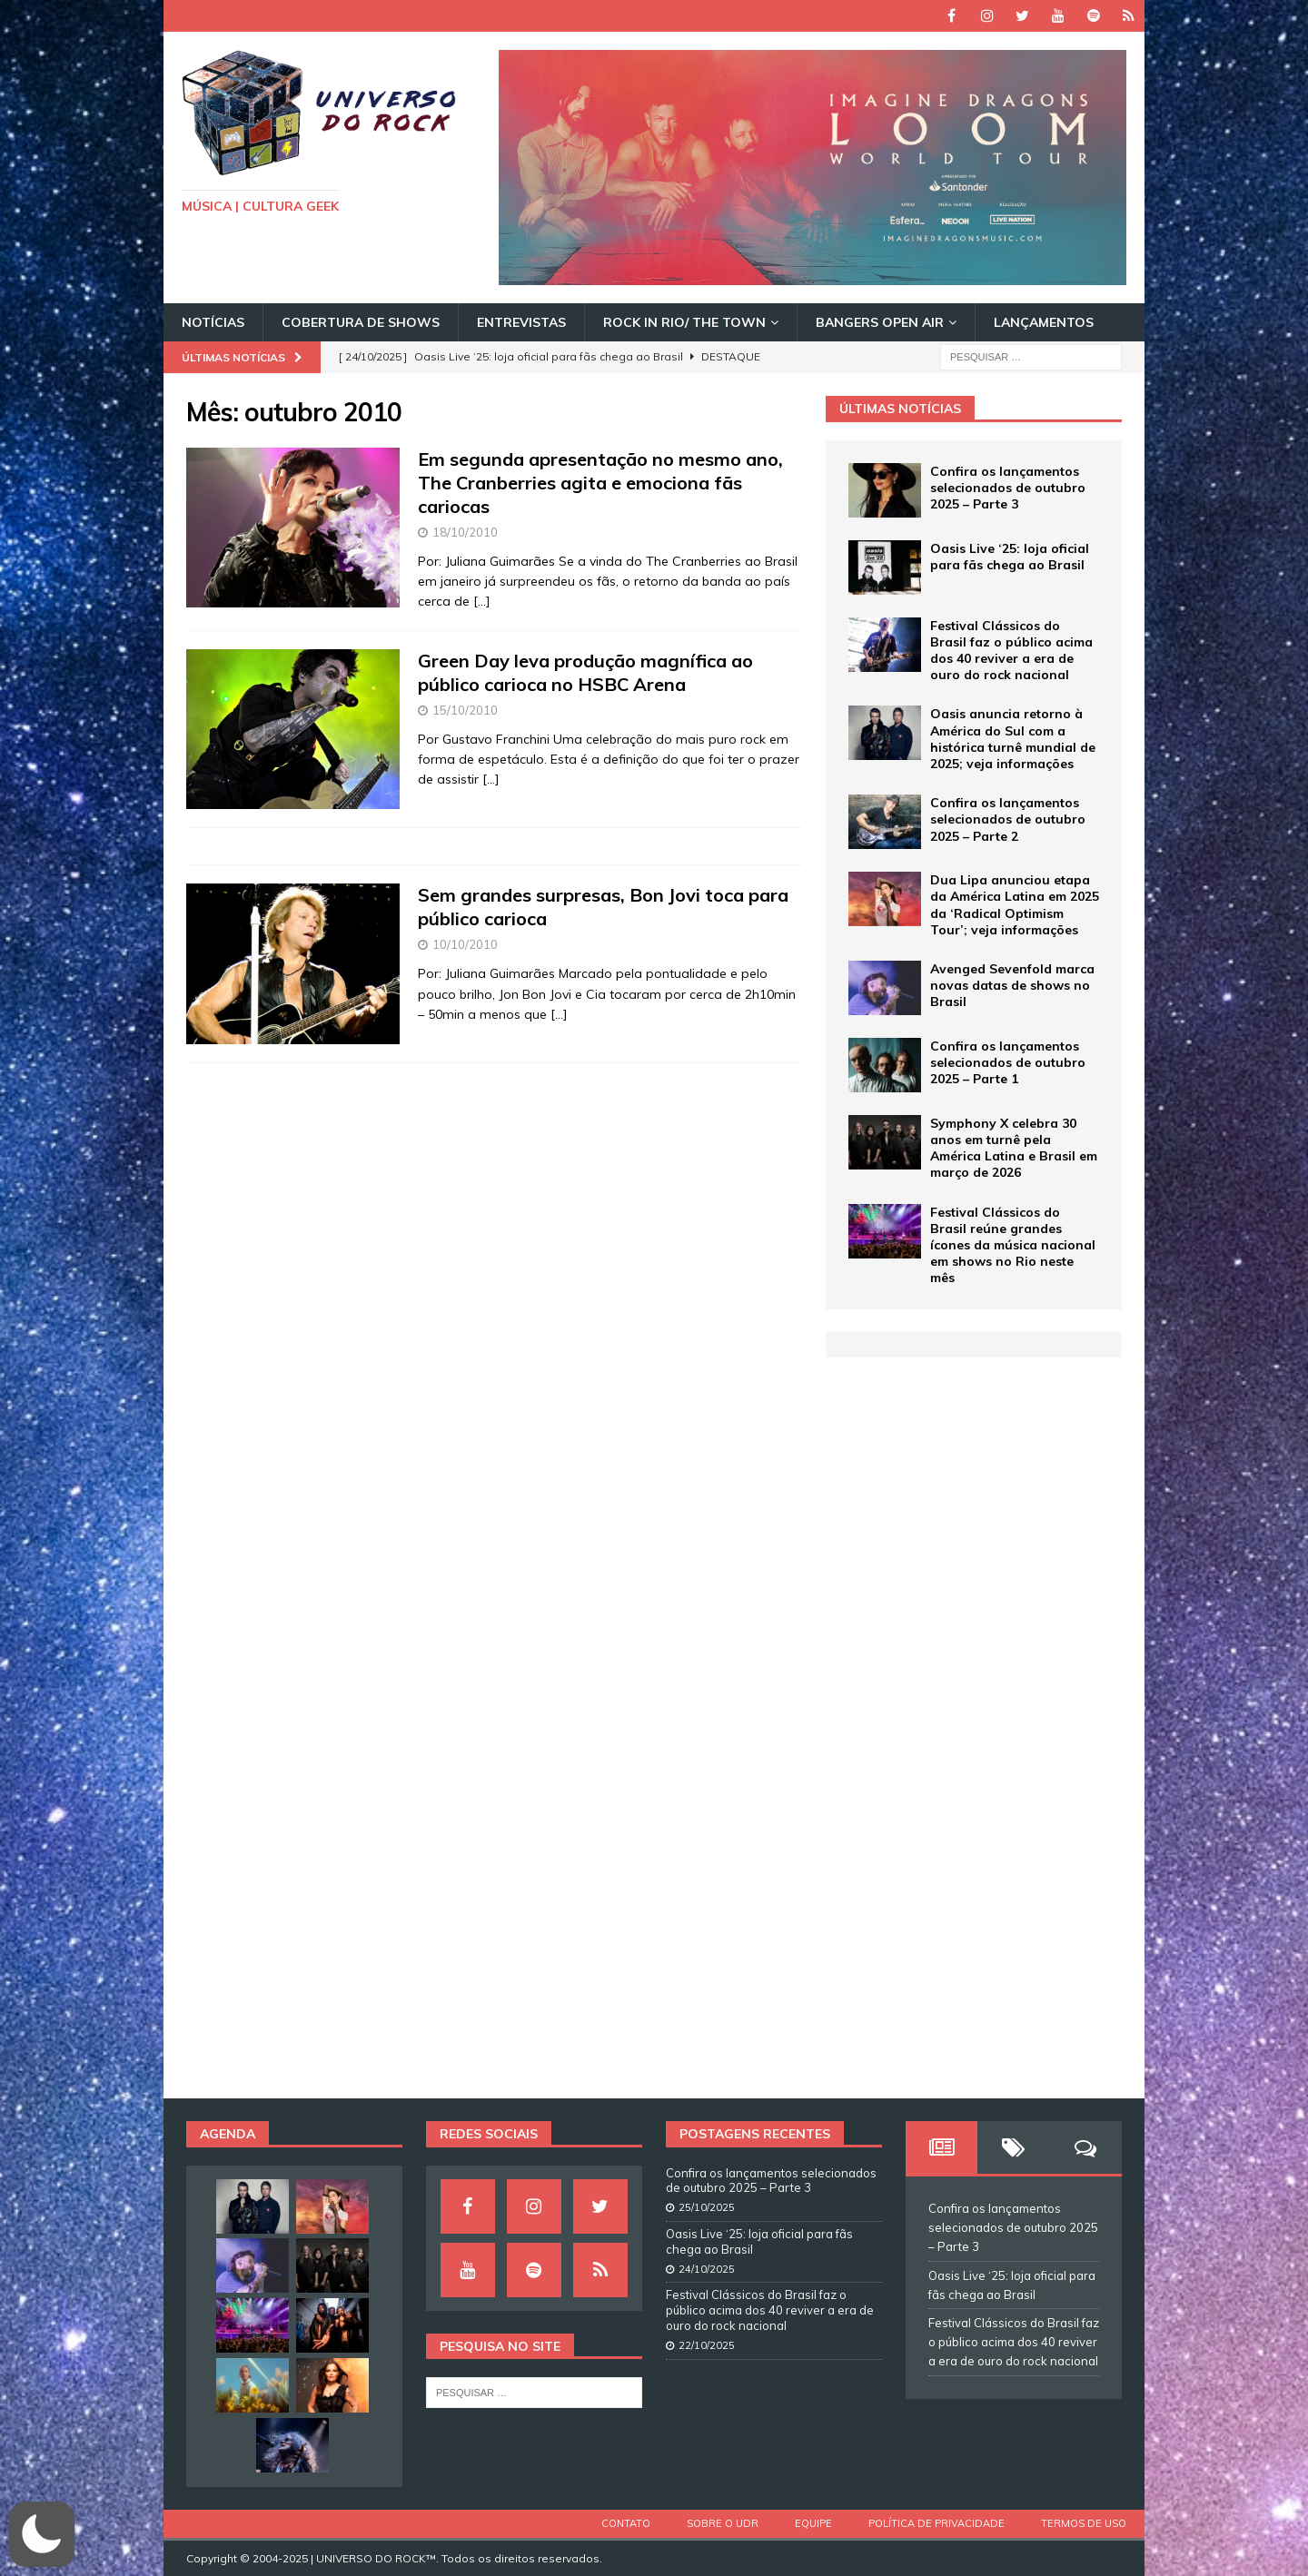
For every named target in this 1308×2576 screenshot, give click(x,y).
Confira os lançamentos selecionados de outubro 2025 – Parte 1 (1007, 1062)
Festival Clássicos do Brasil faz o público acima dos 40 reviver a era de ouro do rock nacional (1011, 650)
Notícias (213, 322)
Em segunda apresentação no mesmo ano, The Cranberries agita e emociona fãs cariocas (600, 483)
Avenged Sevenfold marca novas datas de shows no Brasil (1012, 985)
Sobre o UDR (722, 2523)
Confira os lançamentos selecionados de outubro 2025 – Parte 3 (1007, 487)
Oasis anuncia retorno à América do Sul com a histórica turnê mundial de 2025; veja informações (1012, 739)
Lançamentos (1044, 322)
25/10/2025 (707, 2207)
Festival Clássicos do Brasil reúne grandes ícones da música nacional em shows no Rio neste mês (1012, 1245)
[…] (481, 601)
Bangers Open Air (880, 322)
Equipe (813, 2523)
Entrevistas (521, 322)
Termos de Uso (1083, 2523)
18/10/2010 (465, 532)
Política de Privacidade (936, 2523)
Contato (625, 2523)
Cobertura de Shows (361, 322)
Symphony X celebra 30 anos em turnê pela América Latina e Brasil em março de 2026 (1013, 1148)
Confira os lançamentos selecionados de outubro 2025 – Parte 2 (1007, 819)
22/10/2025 (707, 2345)
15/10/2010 (465, 710)
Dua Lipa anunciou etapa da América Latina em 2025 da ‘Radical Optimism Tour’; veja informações (1014, 905)
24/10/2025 (707, 2269)
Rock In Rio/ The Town (684, 322)
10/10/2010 (465, 944)
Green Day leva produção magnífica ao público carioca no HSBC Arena (585, 672)
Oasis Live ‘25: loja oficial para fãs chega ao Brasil (1009, 556)
